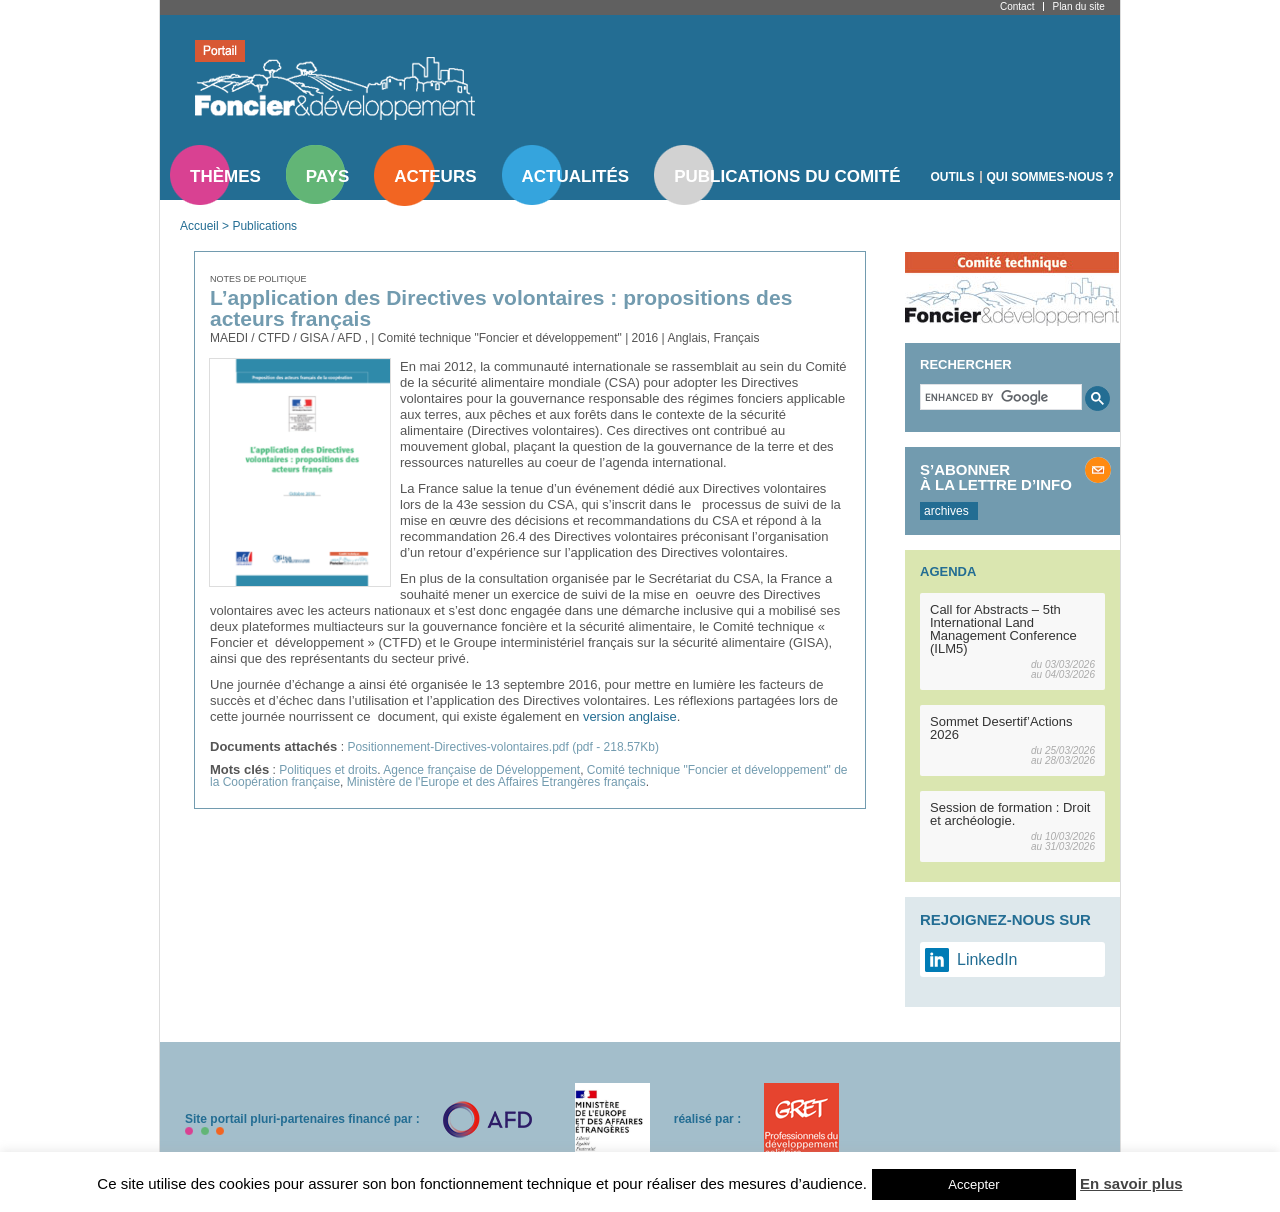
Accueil (199, 226)
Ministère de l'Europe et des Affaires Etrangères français (496, 782)
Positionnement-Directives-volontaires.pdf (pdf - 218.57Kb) (502, 747)
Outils (953, 177)
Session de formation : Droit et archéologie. (1010, 814)
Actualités (576, 176)
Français (736, 338)
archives (946, 511)
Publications (264, 226)
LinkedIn (987, 959)
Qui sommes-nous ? (1050, 177)
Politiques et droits (328, 770)
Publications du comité (787, 176)
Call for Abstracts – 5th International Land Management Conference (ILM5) (1003, 629)
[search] (999, 397)
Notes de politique (258, 279)
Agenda (948, 571)
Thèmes (225, 176)
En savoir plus (1131, 1183)
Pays (327, 176)
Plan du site (1078, 6)
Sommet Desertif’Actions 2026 (1001, 728)
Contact (1017, 6)
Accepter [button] (973, 1184)
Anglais (686, 338)
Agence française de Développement (481, 770)
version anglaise (628, 716)
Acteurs (435, 176)
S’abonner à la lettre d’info (996, 477)
